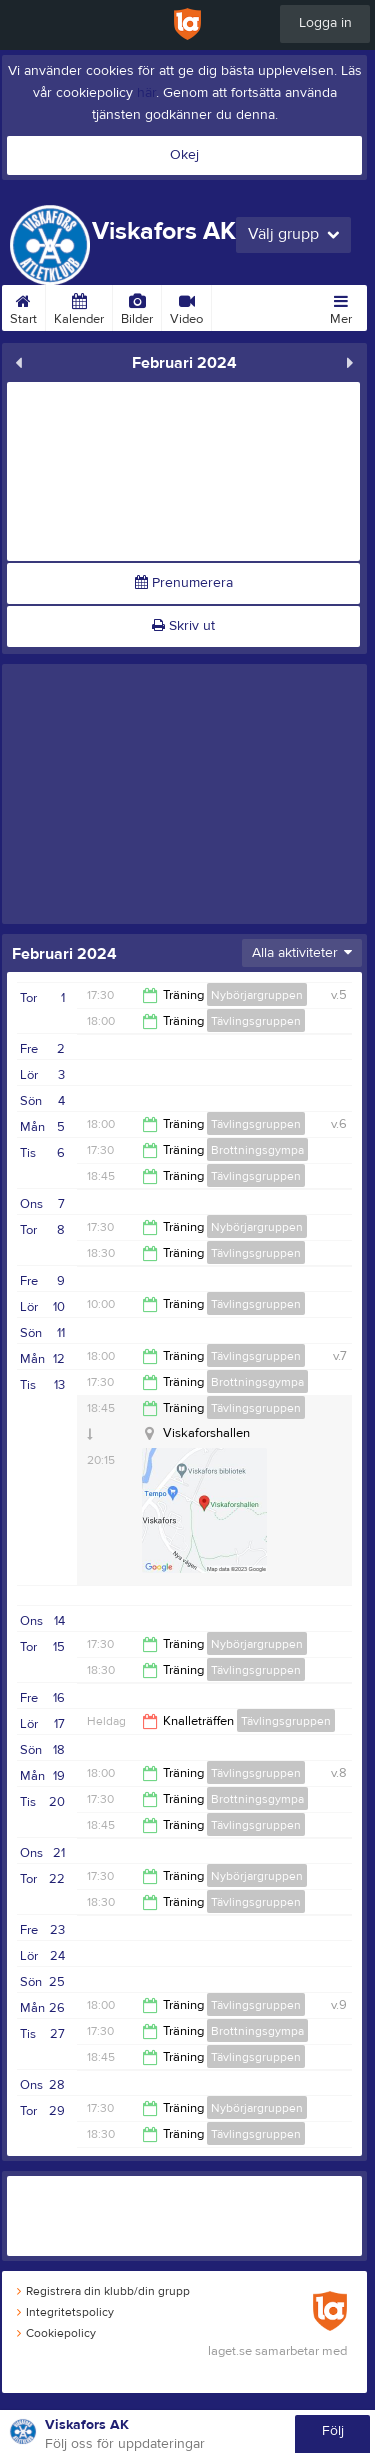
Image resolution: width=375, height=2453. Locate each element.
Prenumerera (184, 583)
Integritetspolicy (65, 2312)
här (146, 93)
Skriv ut (183, 626)
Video (186, 306)
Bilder (137, 306)
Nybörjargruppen (257, 995)
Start (23, 306)
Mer (341, 306)
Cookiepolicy (56, 2333)
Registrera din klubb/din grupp (103, 2291)
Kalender (79, 306)
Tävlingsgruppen (256, 1021)
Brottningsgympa (257, 1150)
